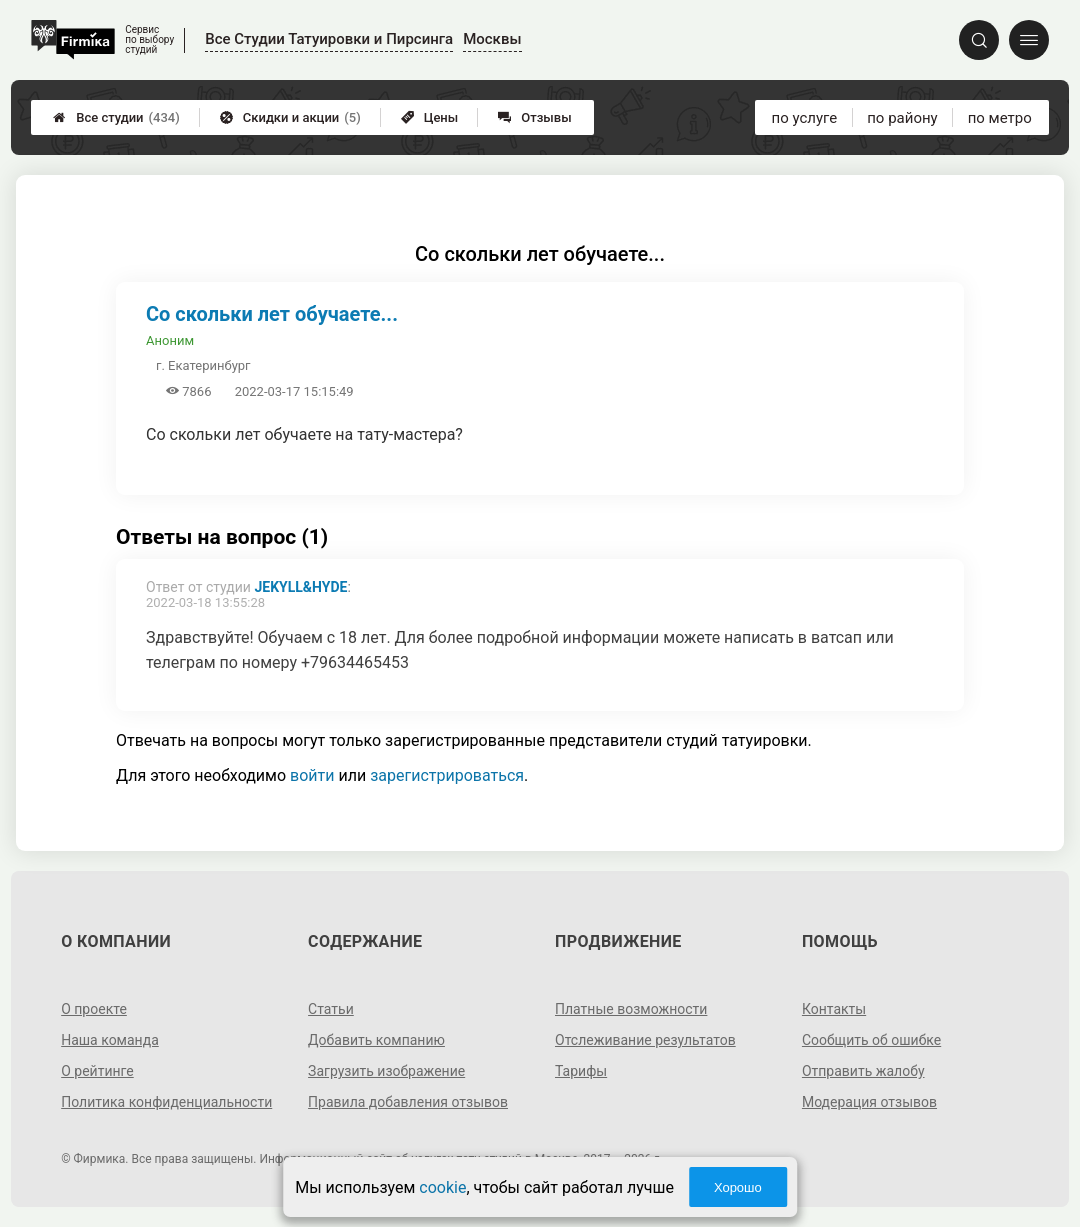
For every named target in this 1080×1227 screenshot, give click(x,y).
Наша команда (110, 1040)
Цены (430, 117)
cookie (442, 1187)
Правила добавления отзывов (408, 1102)
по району (902, 118)
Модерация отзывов (869, 1102)
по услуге (805, 118)
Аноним (170, 340)
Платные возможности (631, 1009)
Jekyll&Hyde (300, 587)
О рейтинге (97, 1071)
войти (312, 775)
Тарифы (581, 1071)
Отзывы (534, 117)
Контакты (834, 1009)
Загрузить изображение (386, 1071)
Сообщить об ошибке (871, 1040)
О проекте (94, 1009)
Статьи (331, 1009)
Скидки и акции (290, 117)
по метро (1000, 118)
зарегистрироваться (447, 775)
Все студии (116, 117)
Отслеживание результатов (645, 1040)
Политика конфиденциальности (166, 1102)
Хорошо (738, 1187)
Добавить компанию (376, 1040)
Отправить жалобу (863, 1071)
